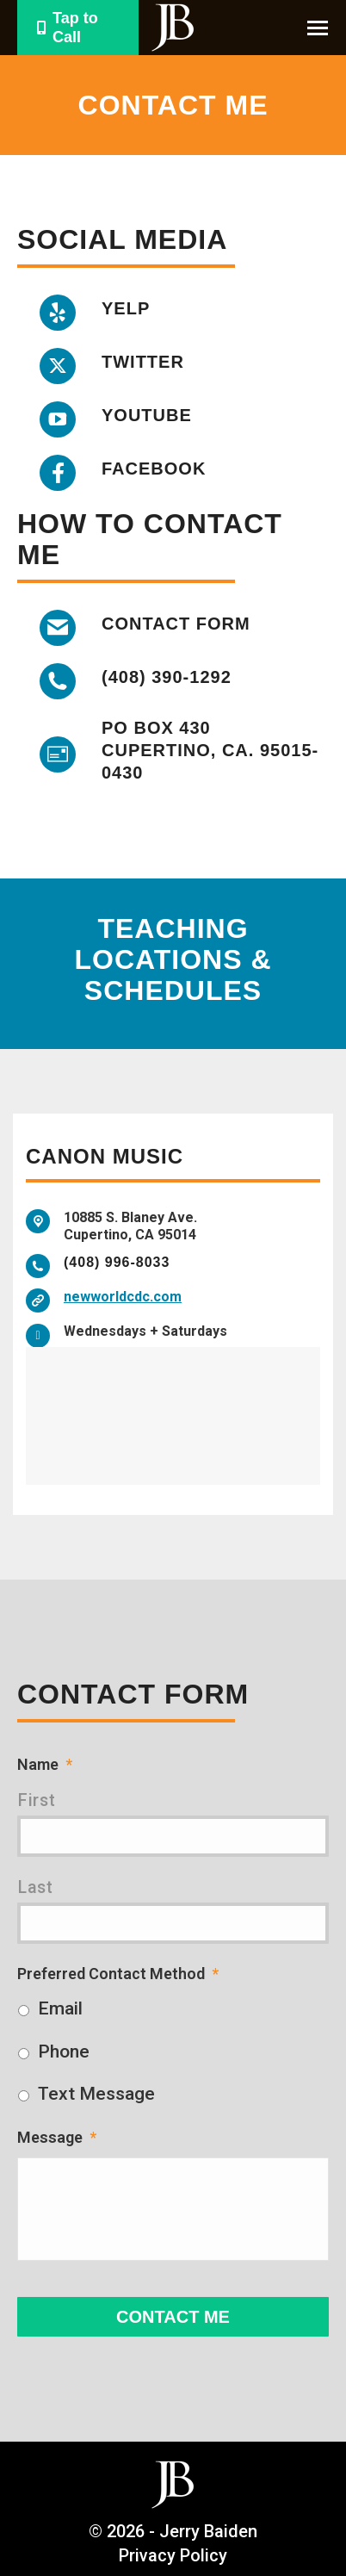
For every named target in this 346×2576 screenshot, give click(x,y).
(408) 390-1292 (167, 676)
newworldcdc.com (123, 1296)
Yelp (126, 308)
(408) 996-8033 (117, 1262)
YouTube (147, 415)
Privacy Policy (173, 2555)
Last (35, 1887)
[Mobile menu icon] (317, 28)
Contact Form (176, 623)
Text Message (96, 2093)
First (36, 1800)
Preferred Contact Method (118, 1974)
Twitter (143, 361)
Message (56, 2137)
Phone (64, 2051)
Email (60, 2008)
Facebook (154, 468)
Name (44, 1764)
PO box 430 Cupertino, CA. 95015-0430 (210, 750)
